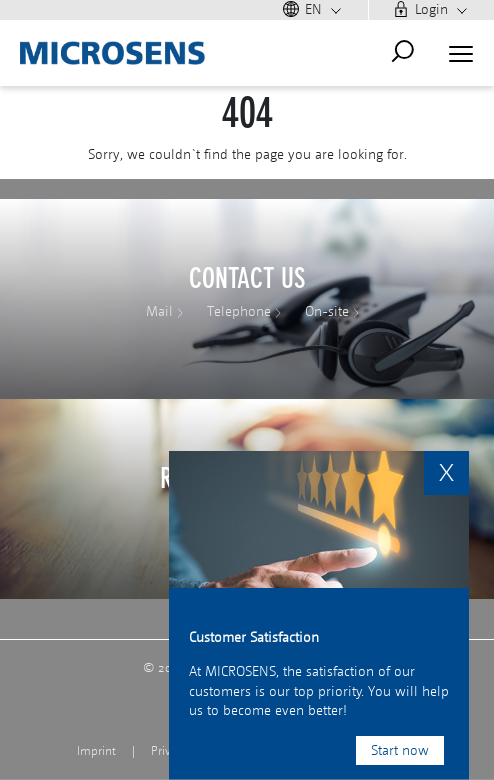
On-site (327, 311)
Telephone (239, 311)
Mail (159, 311)
